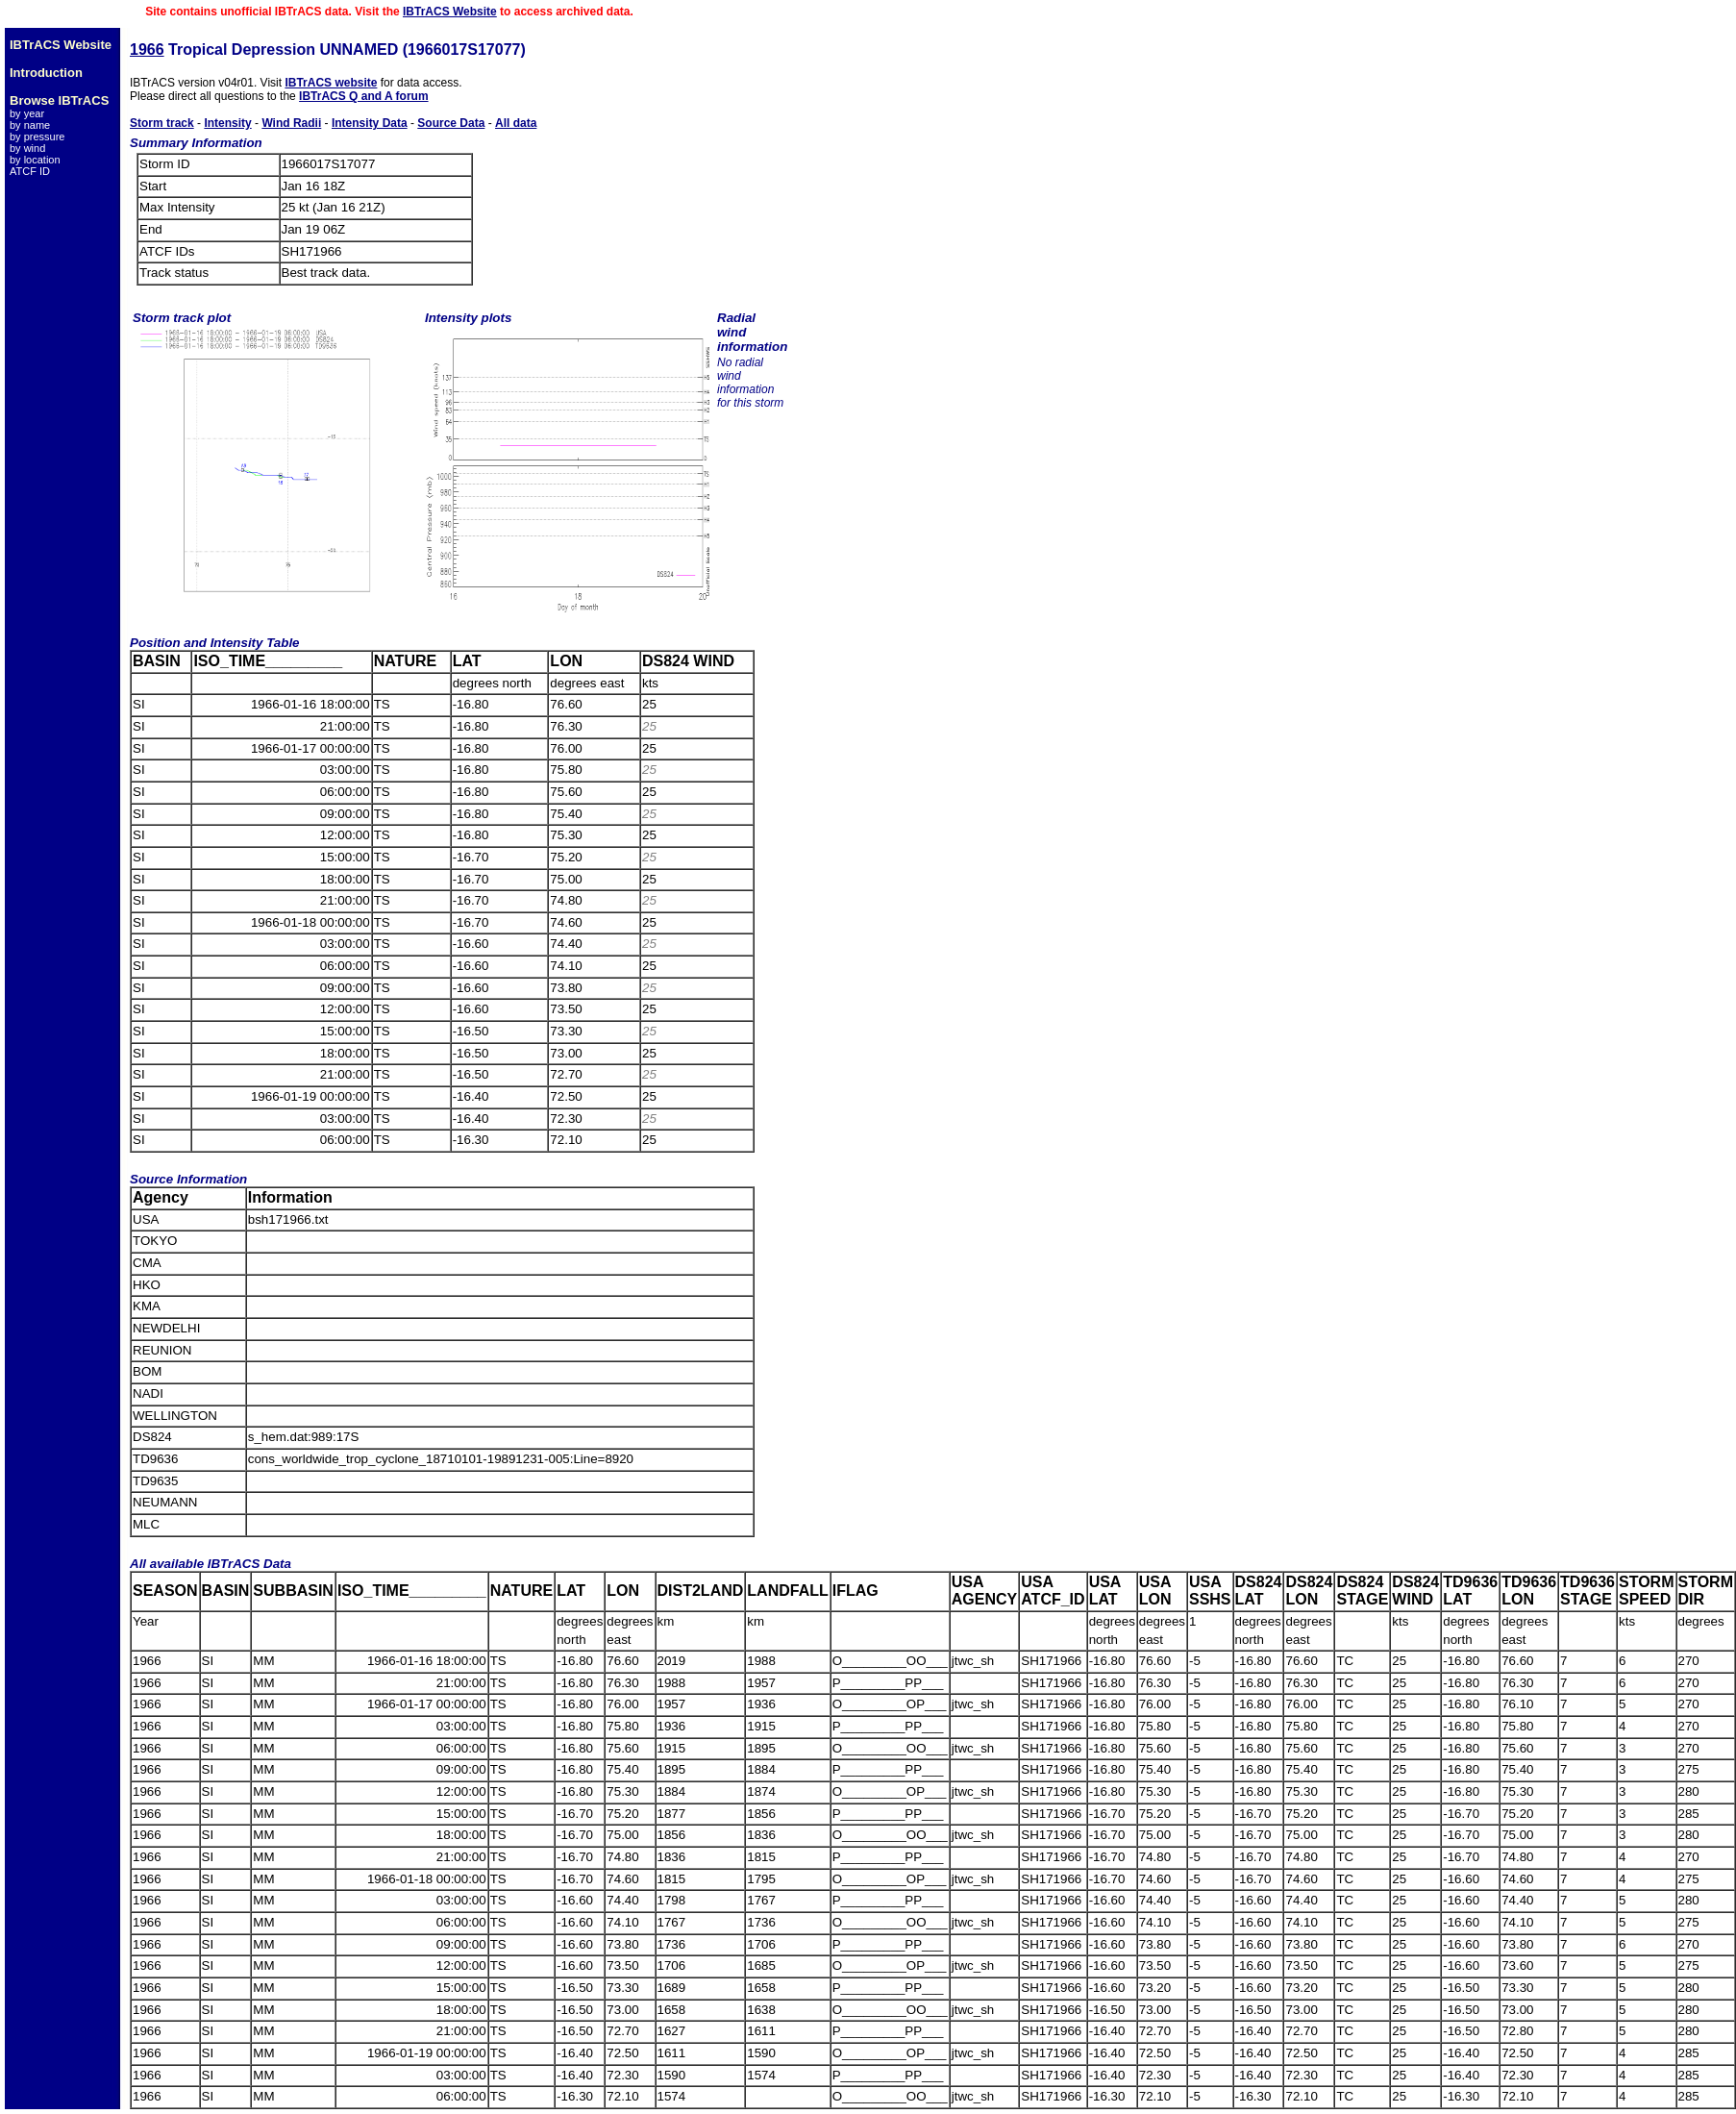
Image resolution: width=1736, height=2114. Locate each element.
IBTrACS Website (450, 11)
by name (30, 125)
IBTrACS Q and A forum (363, 96)
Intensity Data (370, 123)
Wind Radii (291, 123)
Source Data (450, 123)
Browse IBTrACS (59, 100)
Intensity (227, 123)
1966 (147, 49)
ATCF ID (30, 171)
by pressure (37, 136)
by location (35, 159)
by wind (27, 148)
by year (27, 113)
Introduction (46, 72)
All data (515, 123)
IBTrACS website (331, 82)
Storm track (162, 123)
